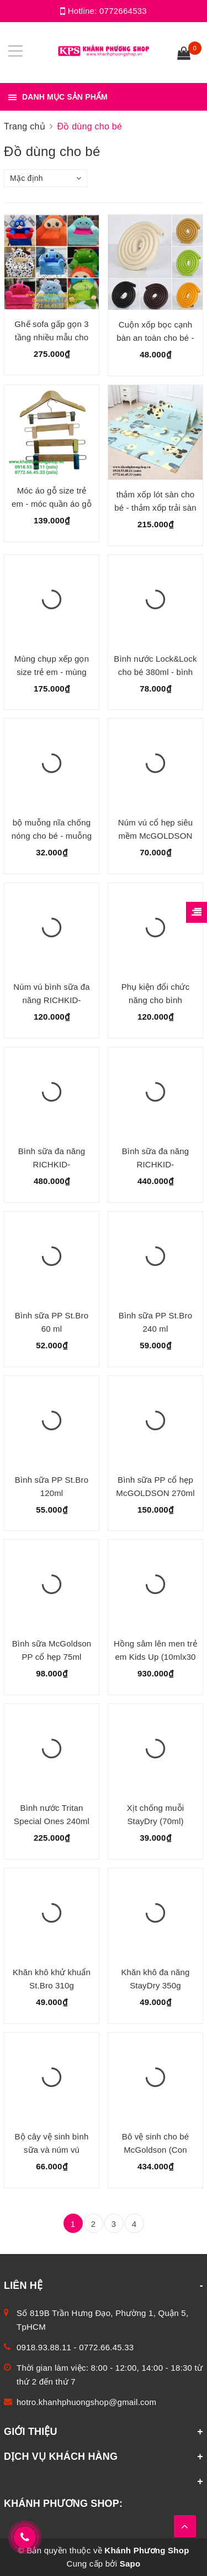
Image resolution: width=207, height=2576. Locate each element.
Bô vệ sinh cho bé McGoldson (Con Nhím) (155, 2150)
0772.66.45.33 (106, 2347)
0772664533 (123, 10)
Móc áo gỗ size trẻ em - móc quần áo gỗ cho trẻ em (52, 504)
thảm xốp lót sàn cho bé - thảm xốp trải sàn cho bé (155, 508)
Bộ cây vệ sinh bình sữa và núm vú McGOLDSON (51, 2150)
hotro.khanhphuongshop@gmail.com (86, 2402)
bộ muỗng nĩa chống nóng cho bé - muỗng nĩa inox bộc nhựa (52, 836)
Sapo (130, 2563)
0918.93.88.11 (44, 2347)
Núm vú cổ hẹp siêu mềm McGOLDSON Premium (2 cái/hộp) (155, 836)
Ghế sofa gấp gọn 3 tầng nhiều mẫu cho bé (51, 337)
